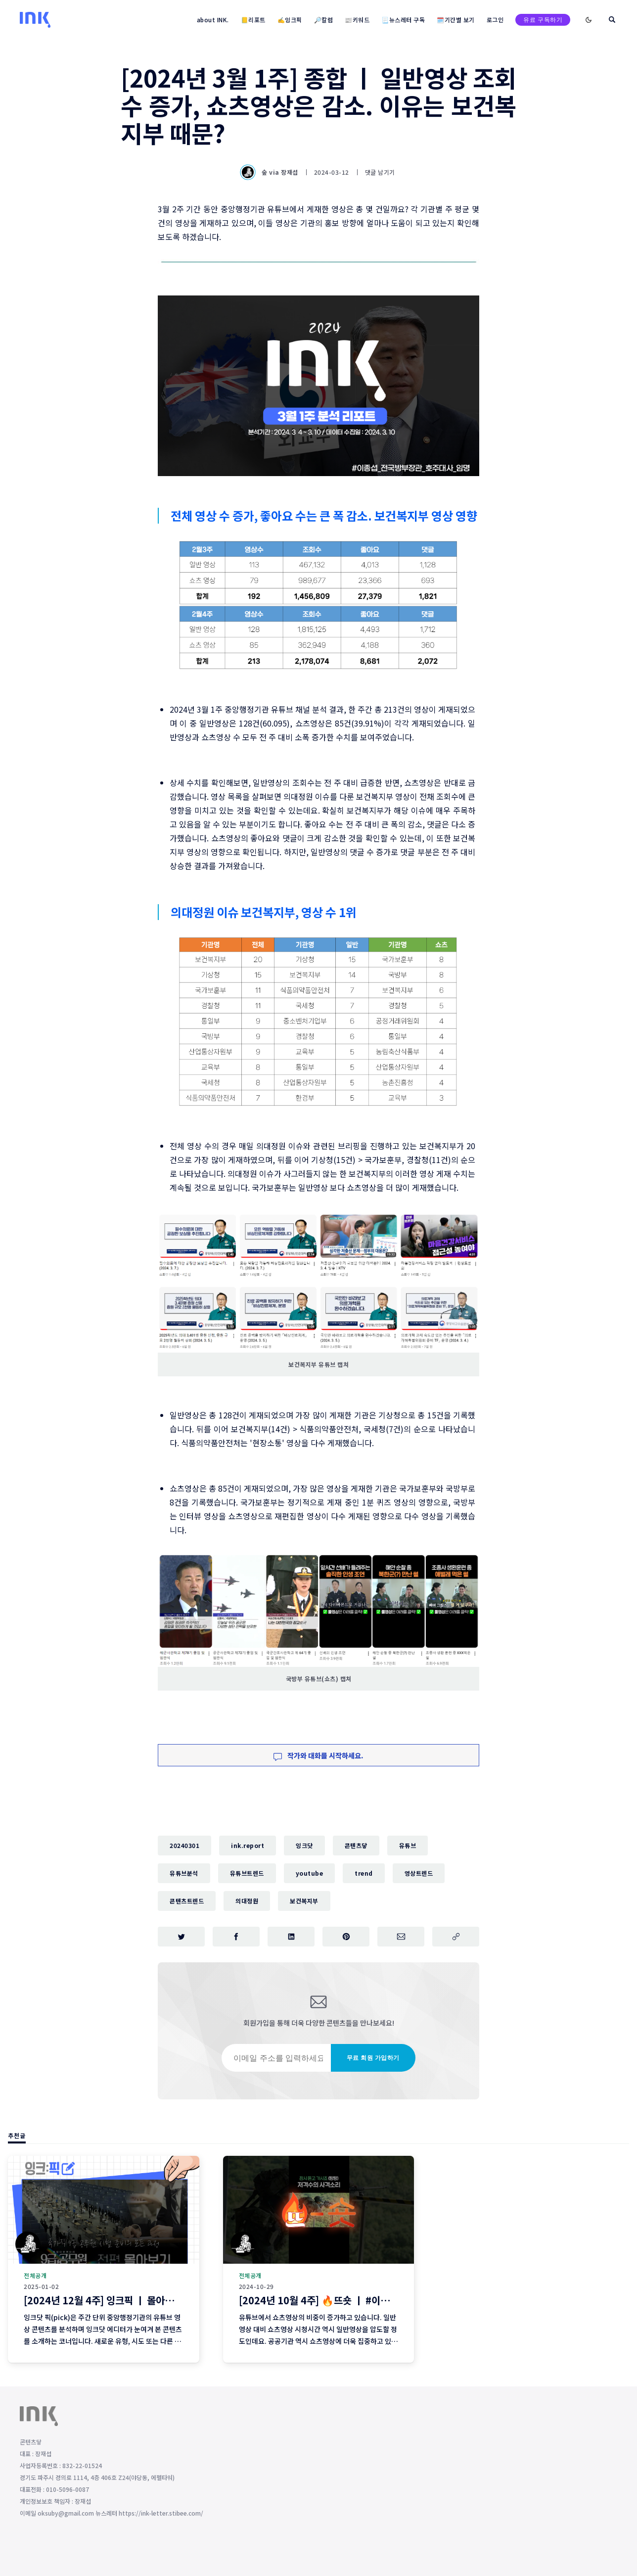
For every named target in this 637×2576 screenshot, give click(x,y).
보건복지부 (304, 1900)
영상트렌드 (419, 1873)
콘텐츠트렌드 (187, 1900)
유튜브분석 (184, 1873)
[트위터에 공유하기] (181, 1936)
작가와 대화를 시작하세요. (318, 1755)
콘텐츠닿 (356, 1845)
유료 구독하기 (542, 19)
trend (364, 1873)
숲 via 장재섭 (270, 172)
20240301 (184, 1845)
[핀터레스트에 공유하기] (345, 1936)
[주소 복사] (455, 1936)
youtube (309, 1873)
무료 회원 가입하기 (373, 2057)
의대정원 (246, 1900)
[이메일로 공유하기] (400, 1936)
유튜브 (407, 1845)
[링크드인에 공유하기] (291, 1936)
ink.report (247, 1845)
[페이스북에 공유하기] (236, 1936)
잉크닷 (304, 1845)
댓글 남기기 (380, 172)
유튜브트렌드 (247, 1873)
